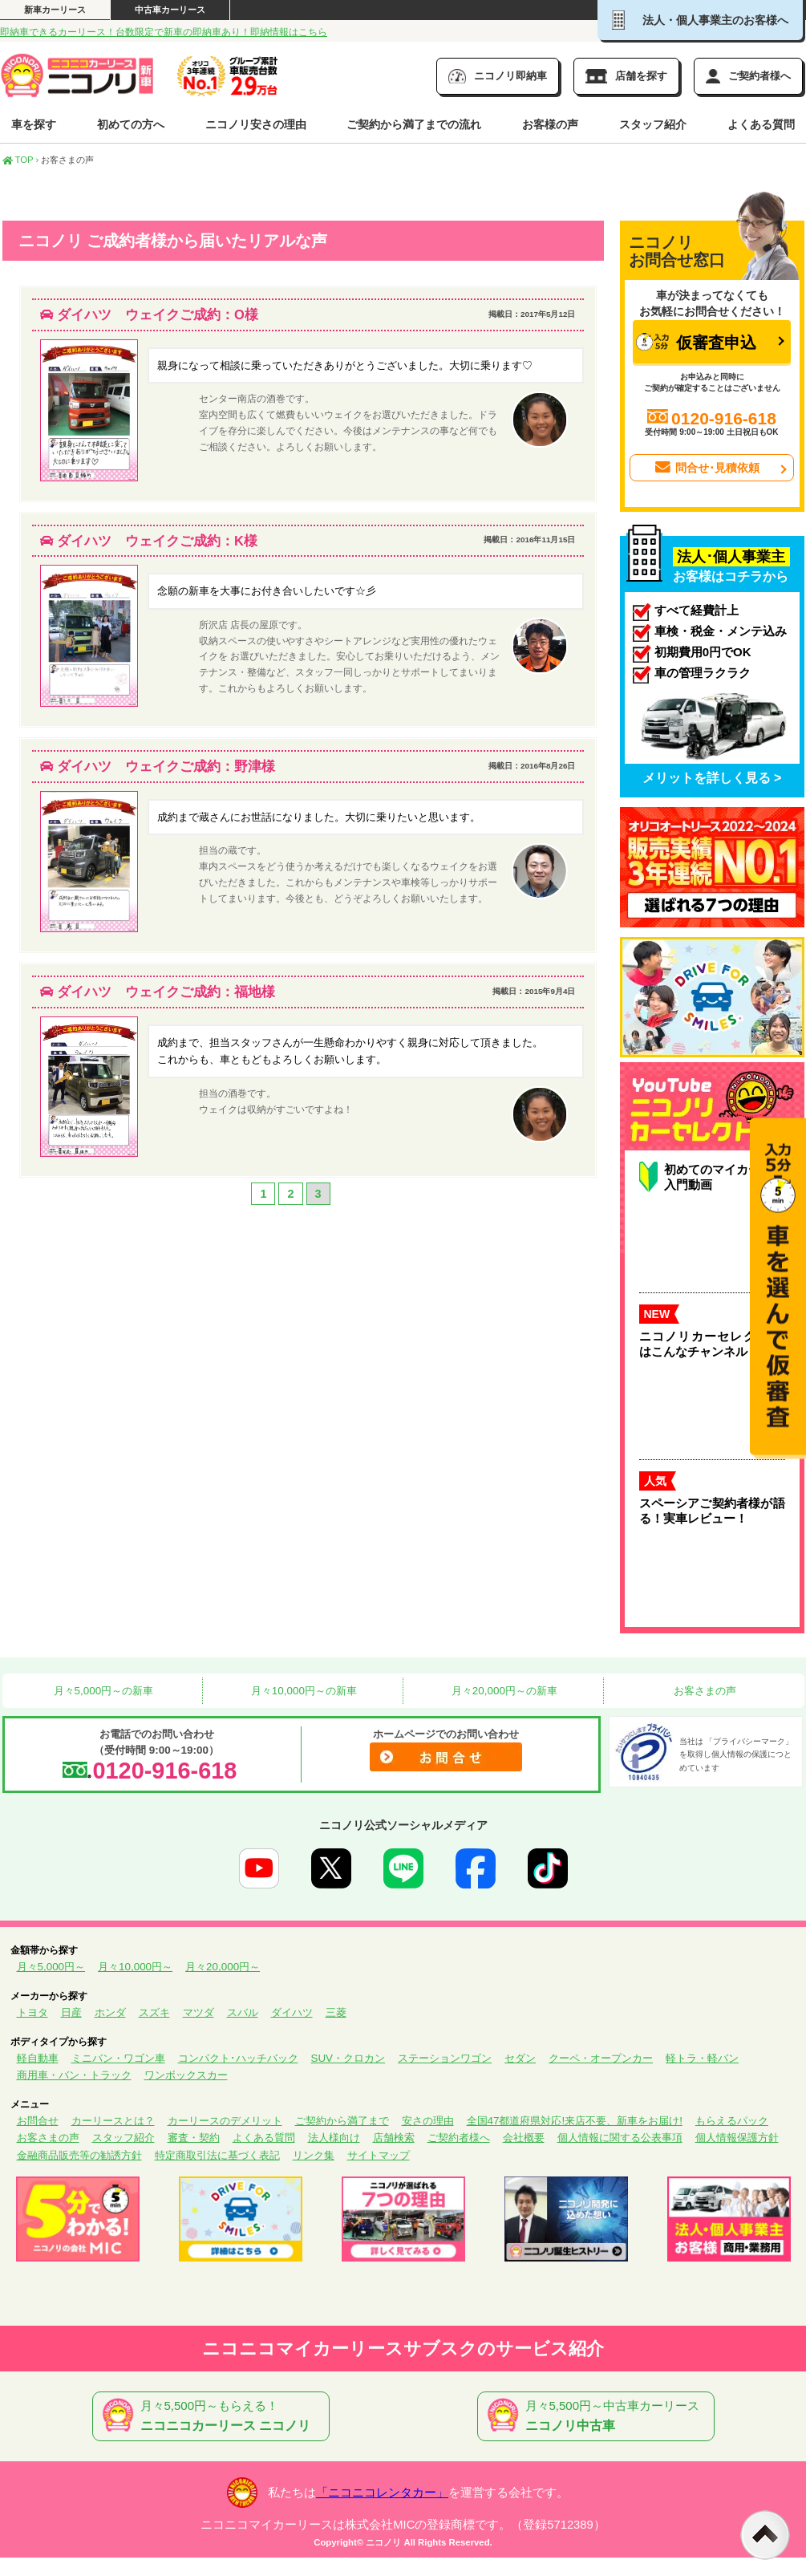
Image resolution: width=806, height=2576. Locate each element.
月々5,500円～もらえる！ (214, 2416)
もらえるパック (731, 2121)
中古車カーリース (170, 9)
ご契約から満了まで (342, 2121)
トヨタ (32, 2012)
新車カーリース (55, 9)
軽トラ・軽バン (702, 2058)
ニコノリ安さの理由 (255, 124)
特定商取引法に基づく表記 (217, 2155)
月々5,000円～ (51, 1967)
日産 (71, 2012)
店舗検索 (394, 2138)
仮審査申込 (696, 342)
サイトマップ (378, 2155)
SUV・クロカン (348, 2058)
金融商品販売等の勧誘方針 (79, 2155)
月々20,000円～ (222, 1967)
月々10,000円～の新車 (302, 1691)
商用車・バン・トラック (74, 2075)
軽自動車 (38, 2058)
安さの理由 (428, 2121)
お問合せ (38, 2121)
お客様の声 (550, 124)
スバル (242, 2012)
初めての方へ (130, 124)
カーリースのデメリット (225, 2121)
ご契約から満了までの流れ (413, 124)
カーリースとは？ (113, 2121)
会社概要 (524, 2138)
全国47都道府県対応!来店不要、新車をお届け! (574, 2121)
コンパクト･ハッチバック (238, 2058)
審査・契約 (194, 2138)
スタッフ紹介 (653, 124)
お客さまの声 (703, 1691)
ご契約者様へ (458, 2138)
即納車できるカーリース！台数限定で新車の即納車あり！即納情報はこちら (163, 32)
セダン (520, 2058)
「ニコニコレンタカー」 (382, 2492)
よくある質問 (761, 124)
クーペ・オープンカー (601, 2058)
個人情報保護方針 (737, 2138)
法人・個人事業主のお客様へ (700, 20)
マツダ (198, 2012)
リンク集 (313, 2155)
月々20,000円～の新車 (502, 1691)
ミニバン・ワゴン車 (118, 2058)
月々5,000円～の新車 (102, 1691)
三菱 (336, 2012)
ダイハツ (292, 2012)
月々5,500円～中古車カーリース (599, 2416)
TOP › (20, 159)
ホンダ (110, 2012)
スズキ (154, 2012)
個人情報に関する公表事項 (619, 2138)
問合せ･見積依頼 (706, 467)
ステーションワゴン (445, 2058)
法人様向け (334, 2138)
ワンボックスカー (186, 2075)
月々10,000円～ (135, 1967)
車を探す (33, 124)
